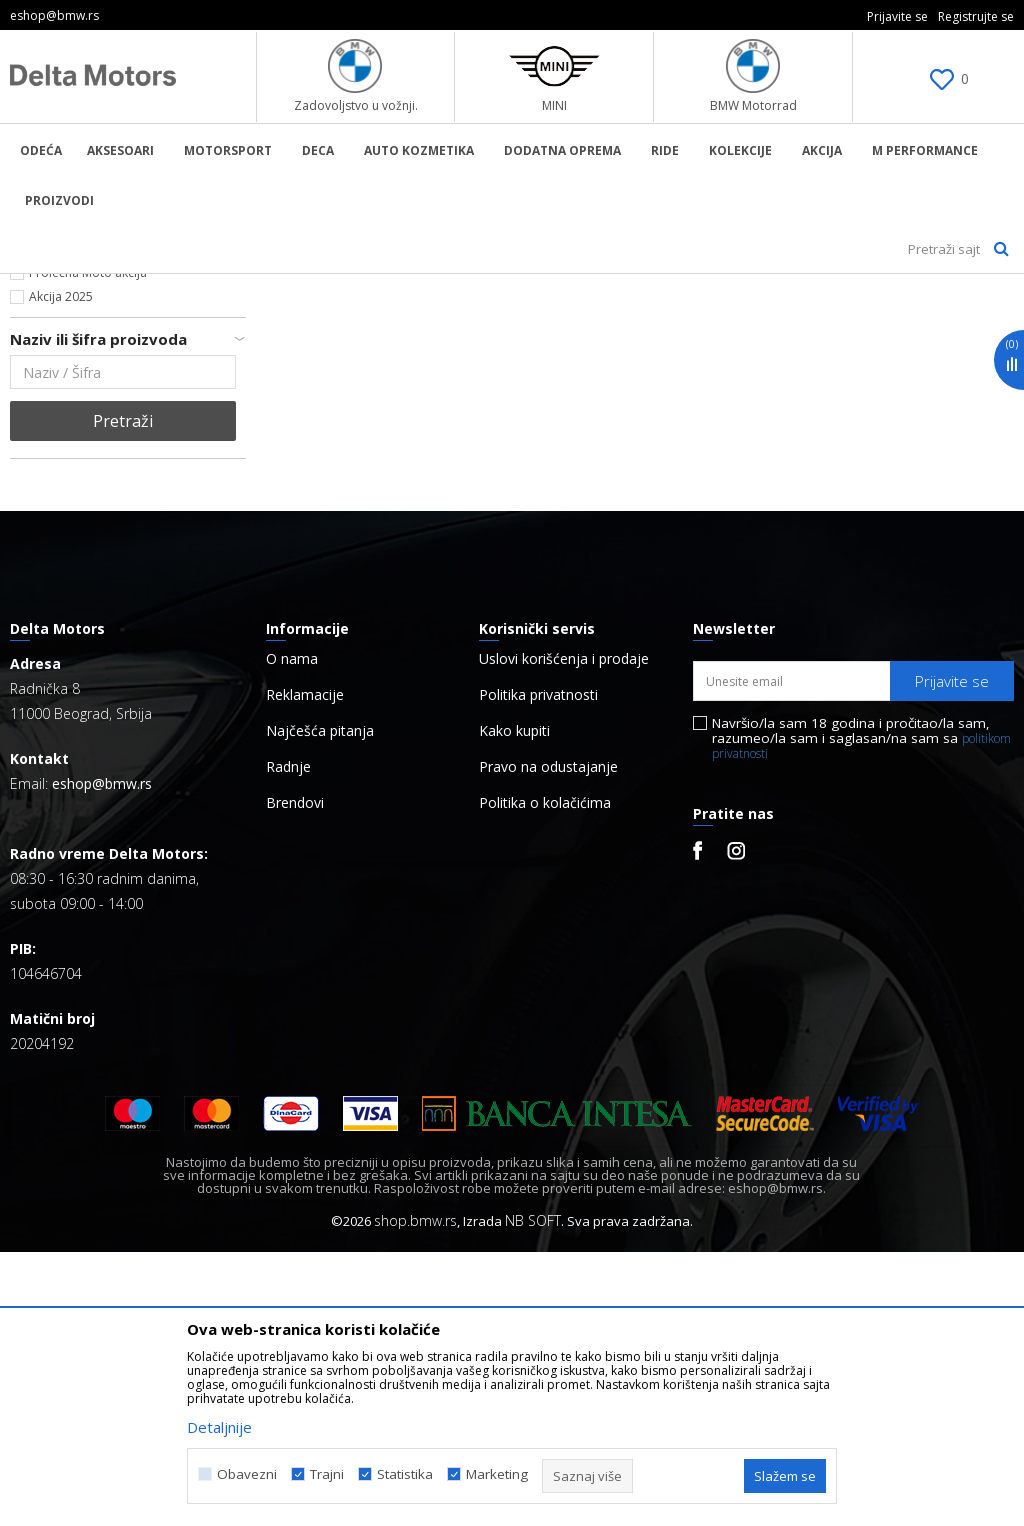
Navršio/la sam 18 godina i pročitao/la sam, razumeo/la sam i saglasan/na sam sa (861, 1012)
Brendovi (295, 1077)
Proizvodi (215, 287)
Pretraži (123, 695)
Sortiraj (876, 320)
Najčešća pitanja (320, 1005)
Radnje (288, 1041)
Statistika (405, 1474)
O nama (292, 933)
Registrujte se (976, 16)
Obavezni (247, 1474)
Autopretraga (777, 320)
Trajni (327, 1474)
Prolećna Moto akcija (88, 546)
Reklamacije (305, 969)
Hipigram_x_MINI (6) (84, 429)
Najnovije (55, 498)
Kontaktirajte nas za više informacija (130, 522)
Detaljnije (219, 1427)
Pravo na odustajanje (548, 1041)
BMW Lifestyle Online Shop (91, 287)
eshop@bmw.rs (102, 1057)
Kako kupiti (514, 1005)
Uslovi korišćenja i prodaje (564, 933)
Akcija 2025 (61, 570)
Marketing (497, 1474)
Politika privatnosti (538, 969)
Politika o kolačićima (545, 1077)
